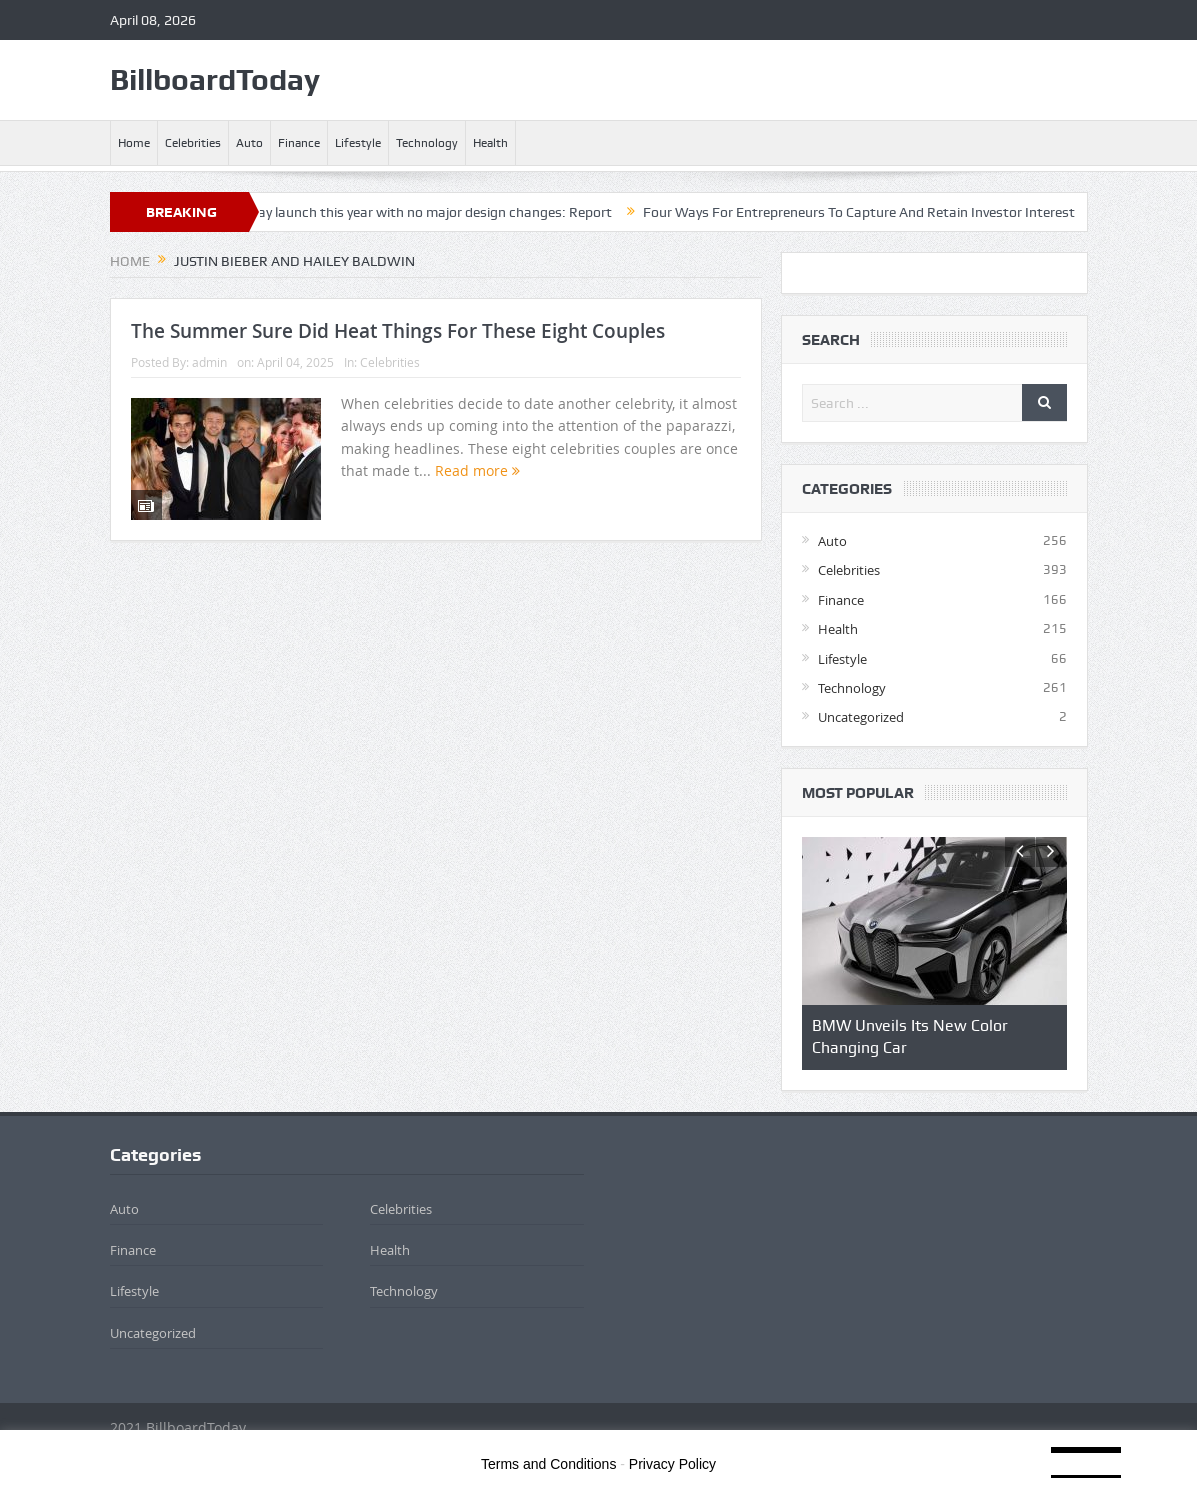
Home (134, 143)
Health (490, 143)
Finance (299, 143)
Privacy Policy (672, 1464)
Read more (477, 470)
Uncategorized (861, 717)
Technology (427, 143)
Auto (249, 143)
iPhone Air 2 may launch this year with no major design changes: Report (407, 212)
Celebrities (193, 143)
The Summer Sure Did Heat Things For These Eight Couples (398, 331)
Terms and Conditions (548, 1464)
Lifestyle (358, 143)
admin (209, 362)
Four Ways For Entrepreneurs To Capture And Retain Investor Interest (875, 212)
